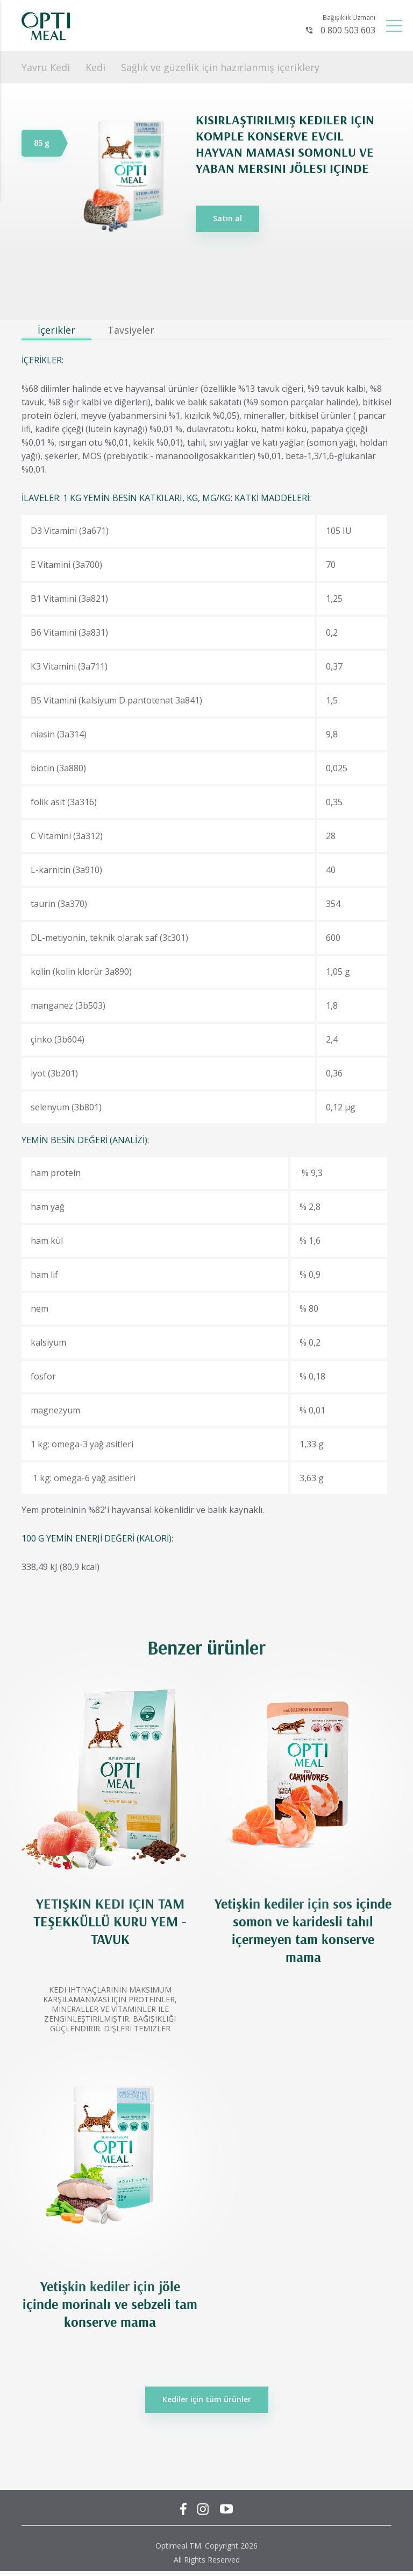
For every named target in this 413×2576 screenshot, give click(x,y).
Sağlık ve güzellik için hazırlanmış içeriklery (220, 67)
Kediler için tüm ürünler (206, 2399)
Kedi (95, 67)
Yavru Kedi (46, 67)
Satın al (227, 218)
